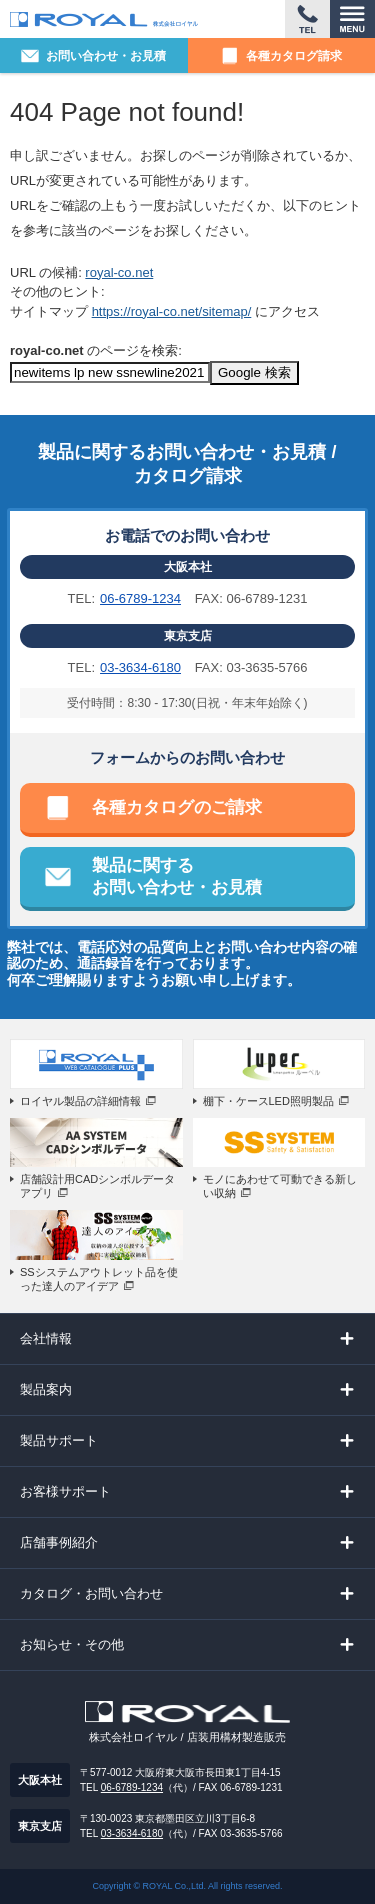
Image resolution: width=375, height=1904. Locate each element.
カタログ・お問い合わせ (91, 1593)
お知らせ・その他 (72, 1644)
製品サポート (59, 1440)
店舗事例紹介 (59, 1542)
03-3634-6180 (140, 667)
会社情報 (46, 1338)
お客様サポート (65, 1491)
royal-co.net (119, 272)
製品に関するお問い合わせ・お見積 (177, 876)
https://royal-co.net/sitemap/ (172, 311)
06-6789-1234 (140, 598)
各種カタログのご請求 (177, 807)
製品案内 (46, 1389)
